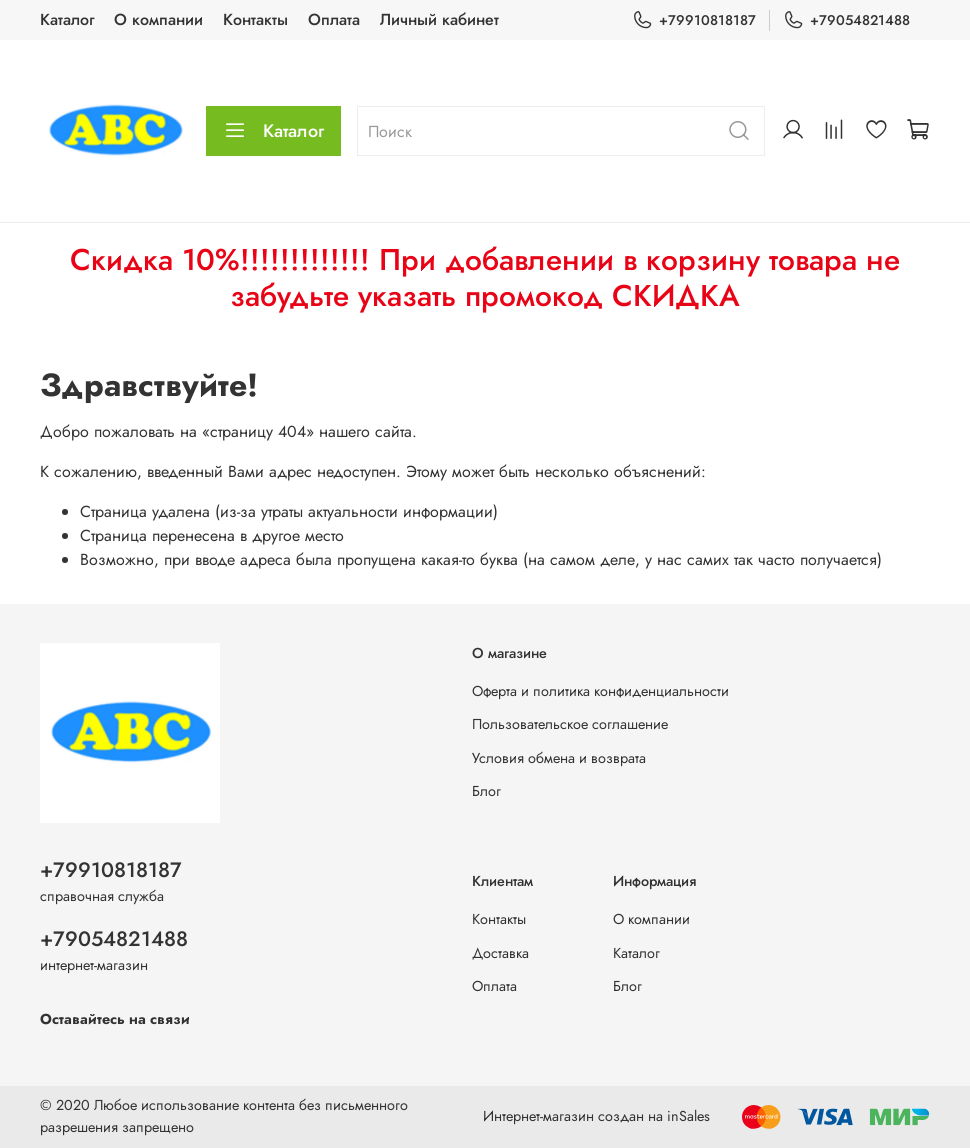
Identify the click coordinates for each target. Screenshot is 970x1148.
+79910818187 (694, 20)
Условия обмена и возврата (559, 758)
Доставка (500, 953)
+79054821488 (846, 20)
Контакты (255, 19)
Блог (486, 791)
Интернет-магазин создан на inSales (596, 1116)
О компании (158, 19)
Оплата (334, 19)
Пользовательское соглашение (570, 724)
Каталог (67, 19)
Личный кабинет (439, 19)
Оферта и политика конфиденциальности (600, 691)
